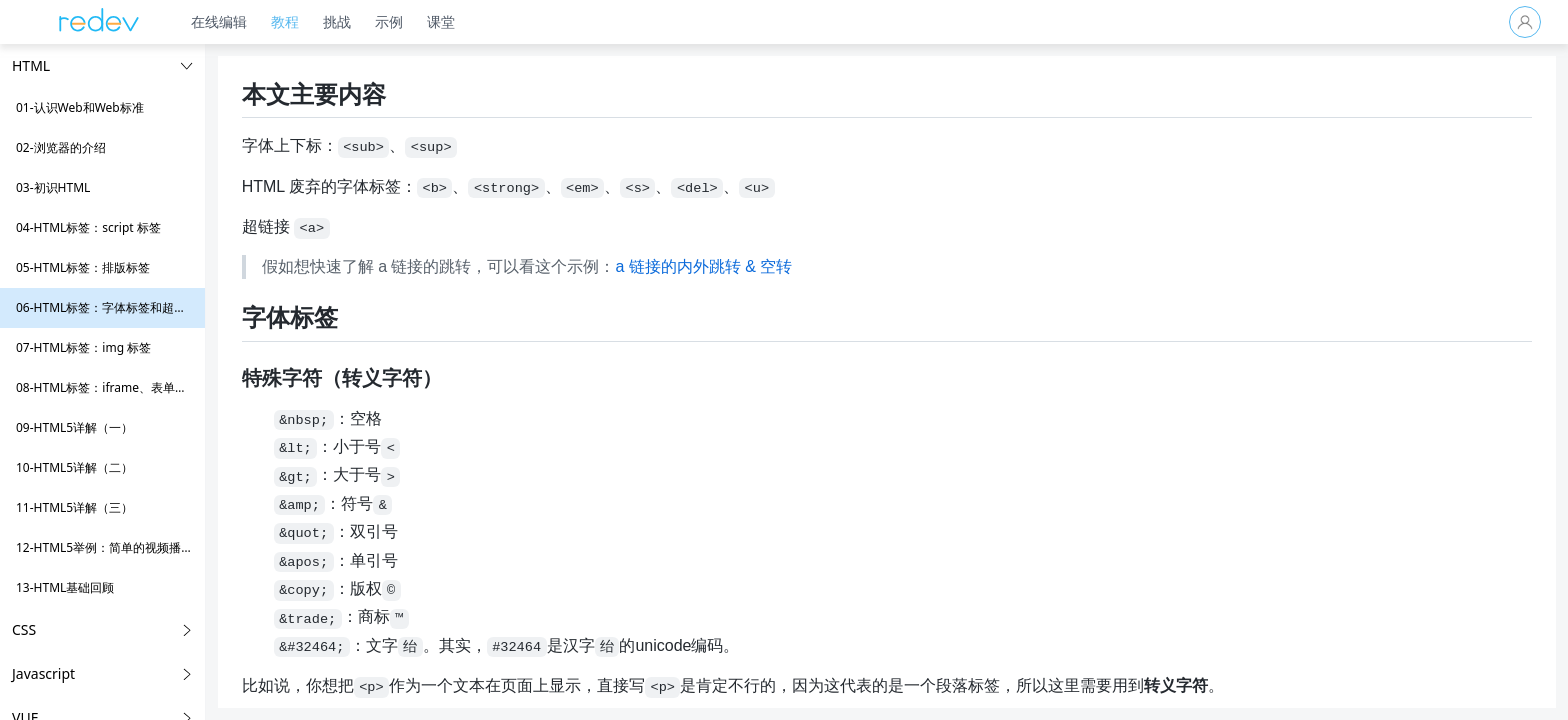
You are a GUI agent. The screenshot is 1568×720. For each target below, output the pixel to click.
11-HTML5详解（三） (74, 507)
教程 (294, 21)
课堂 (450, 21)
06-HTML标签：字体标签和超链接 (107, 307)
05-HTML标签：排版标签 (83, 267)
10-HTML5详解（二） (74, 467)
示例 (398, 21)
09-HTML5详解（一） (74, 427)
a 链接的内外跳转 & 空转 (754, 266)
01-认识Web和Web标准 (80, 107)
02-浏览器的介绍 (61, 147)
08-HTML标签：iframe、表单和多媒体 (119, 387)
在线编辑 (228, 21)
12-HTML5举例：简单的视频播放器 (110, 547)
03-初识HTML (53, 187)
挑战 (346, 21)
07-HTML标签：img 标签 (83, 347)
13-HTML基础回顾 (65, 587)
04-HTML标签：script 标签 (88, 227)
